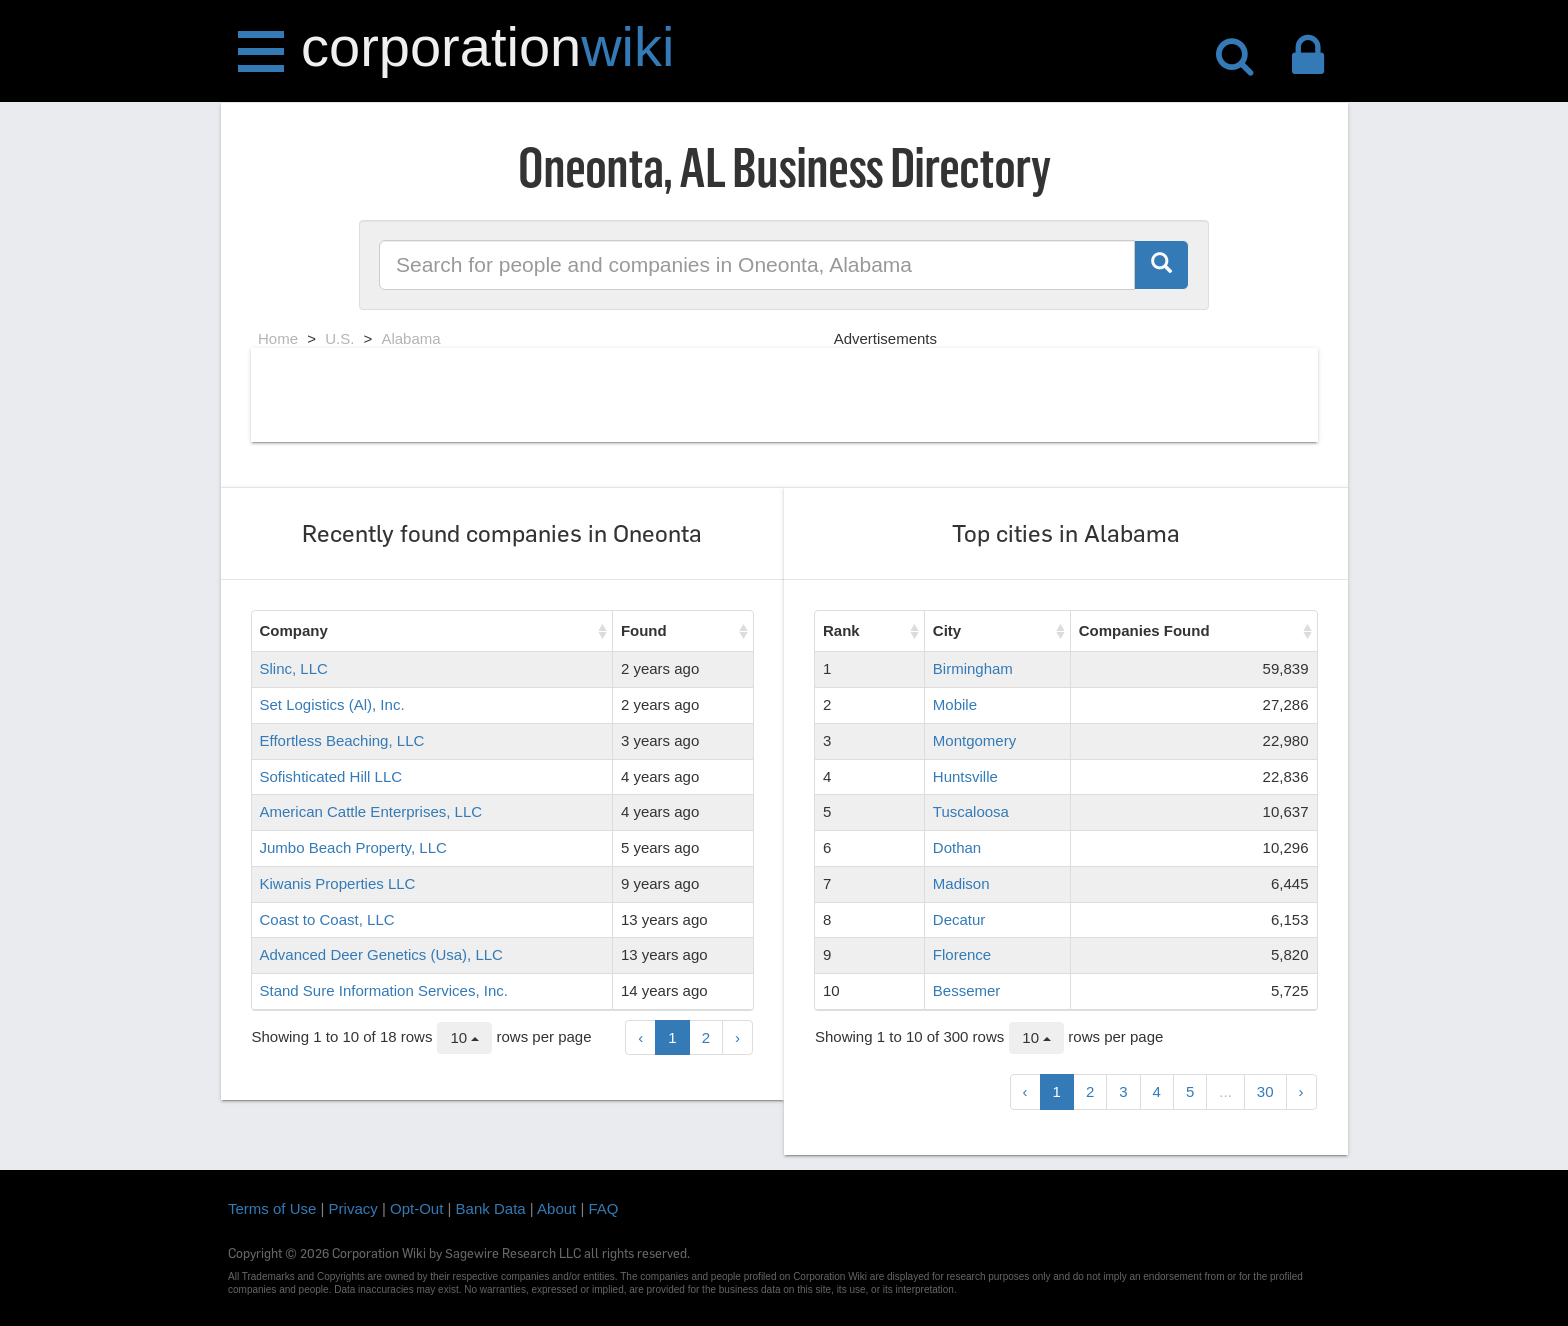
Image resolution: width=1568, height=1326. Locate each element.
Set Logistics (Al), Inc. (332, 704)
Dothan (957, 847)
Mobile (955, 704)
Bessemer (967, 990)
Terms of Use (272, 1208)
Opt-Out (416, 1208)
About (556, 1208)
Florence (962, 954)
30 (1265, 1091)
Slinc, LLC (294, 668)
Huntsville (965, 776)
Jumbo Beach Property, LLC (353, 847)
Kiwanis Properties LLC (338, 883)
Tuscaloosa (971, 811)
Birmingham (973, 668)
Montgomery (974, 740)
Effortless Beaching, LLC (342, 740)
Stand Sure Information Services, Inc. (384, 990)
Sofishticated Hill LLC (331, 776)
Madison (961, 883)
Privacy (353, 1208)
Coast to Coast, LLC (327, 919)
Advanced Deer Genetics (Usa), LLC (381, 954)
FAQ (604, 1208)
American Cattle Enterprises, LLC (371, 811)
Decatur (959, 919)
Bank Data (491, 1208)
